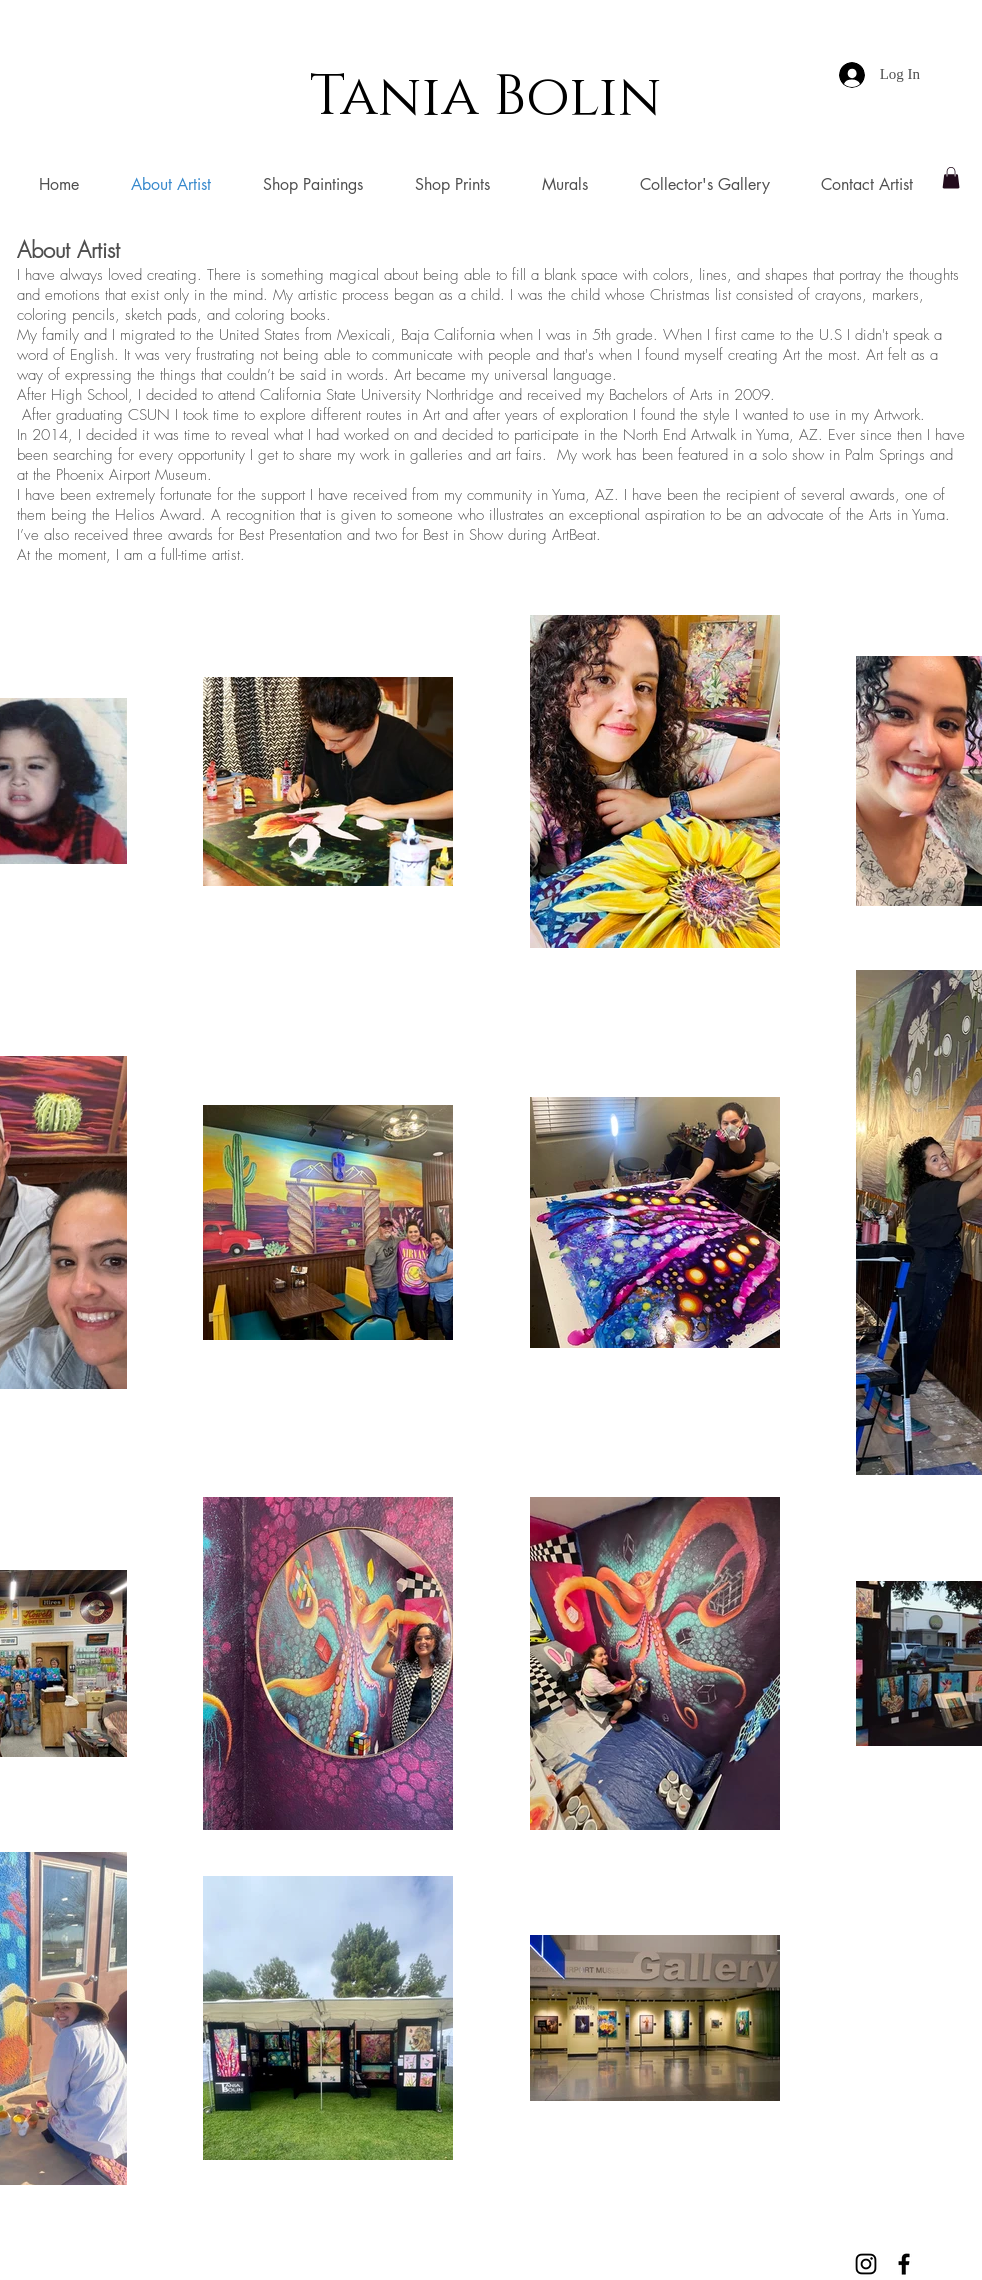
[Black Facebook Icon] (904, 2264)
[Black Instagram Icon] (866, 2264)
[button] (951, 178)
